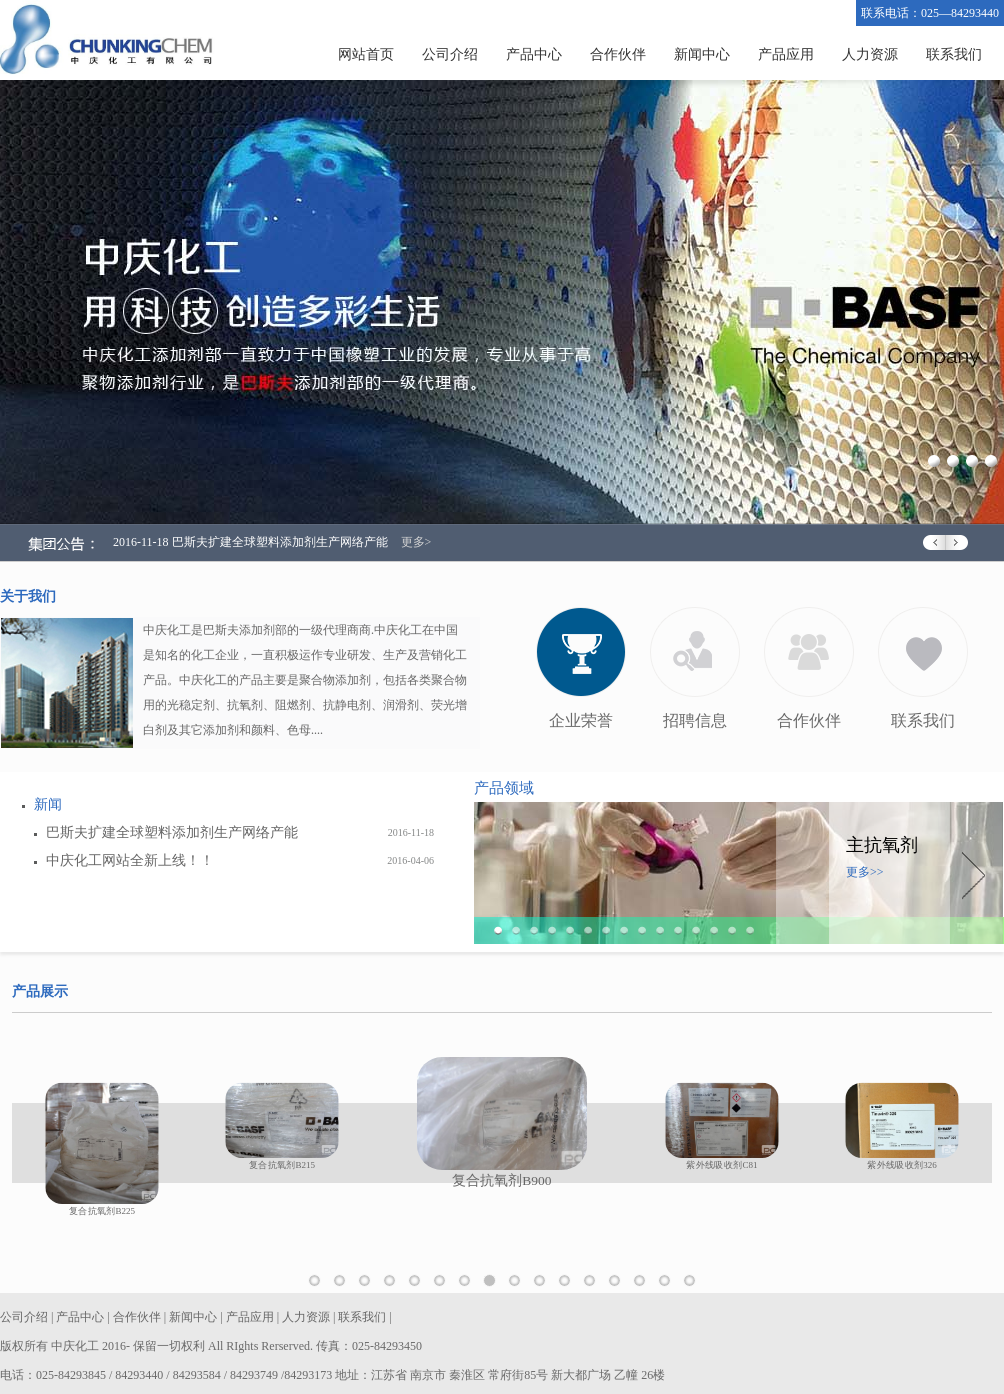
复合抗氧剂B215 (470, 1283)
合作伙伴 (618, 54)
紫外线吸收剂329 (570, 1283)
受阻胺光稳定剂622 (645, 1283)
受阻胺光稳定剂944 (695, 1283)
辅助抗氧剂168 (345, 1283)
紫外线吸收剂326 (545, 1283)
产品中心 (534, 54)
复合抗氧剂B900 (495, 1283)
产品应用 (786, 54)
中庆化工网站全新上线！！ (130, 860)
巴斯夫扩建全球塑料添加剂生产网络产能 (172, 832)
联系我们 (954, 54)
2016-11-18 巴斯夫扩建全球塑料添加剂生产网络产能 (250, 542)
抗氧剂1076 (395, 1283)
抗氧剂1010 (320, 1283)
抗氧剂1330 (370, 1283)
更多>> (865, 872)
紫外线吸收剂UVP (620, 1283)
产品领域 (504, 788)
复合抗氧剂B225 (445, 1283)
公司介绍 (450, 54)
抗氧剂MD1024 (420, 1283)
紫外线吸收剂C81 (520, 1283)
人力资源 (870, 54)
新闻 (48, 804)
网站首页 (366, 54)
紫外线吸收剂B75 (595, 1283)
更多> (416, 542)
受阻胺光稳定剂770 (670, 1283)
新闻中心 (702, 54)
